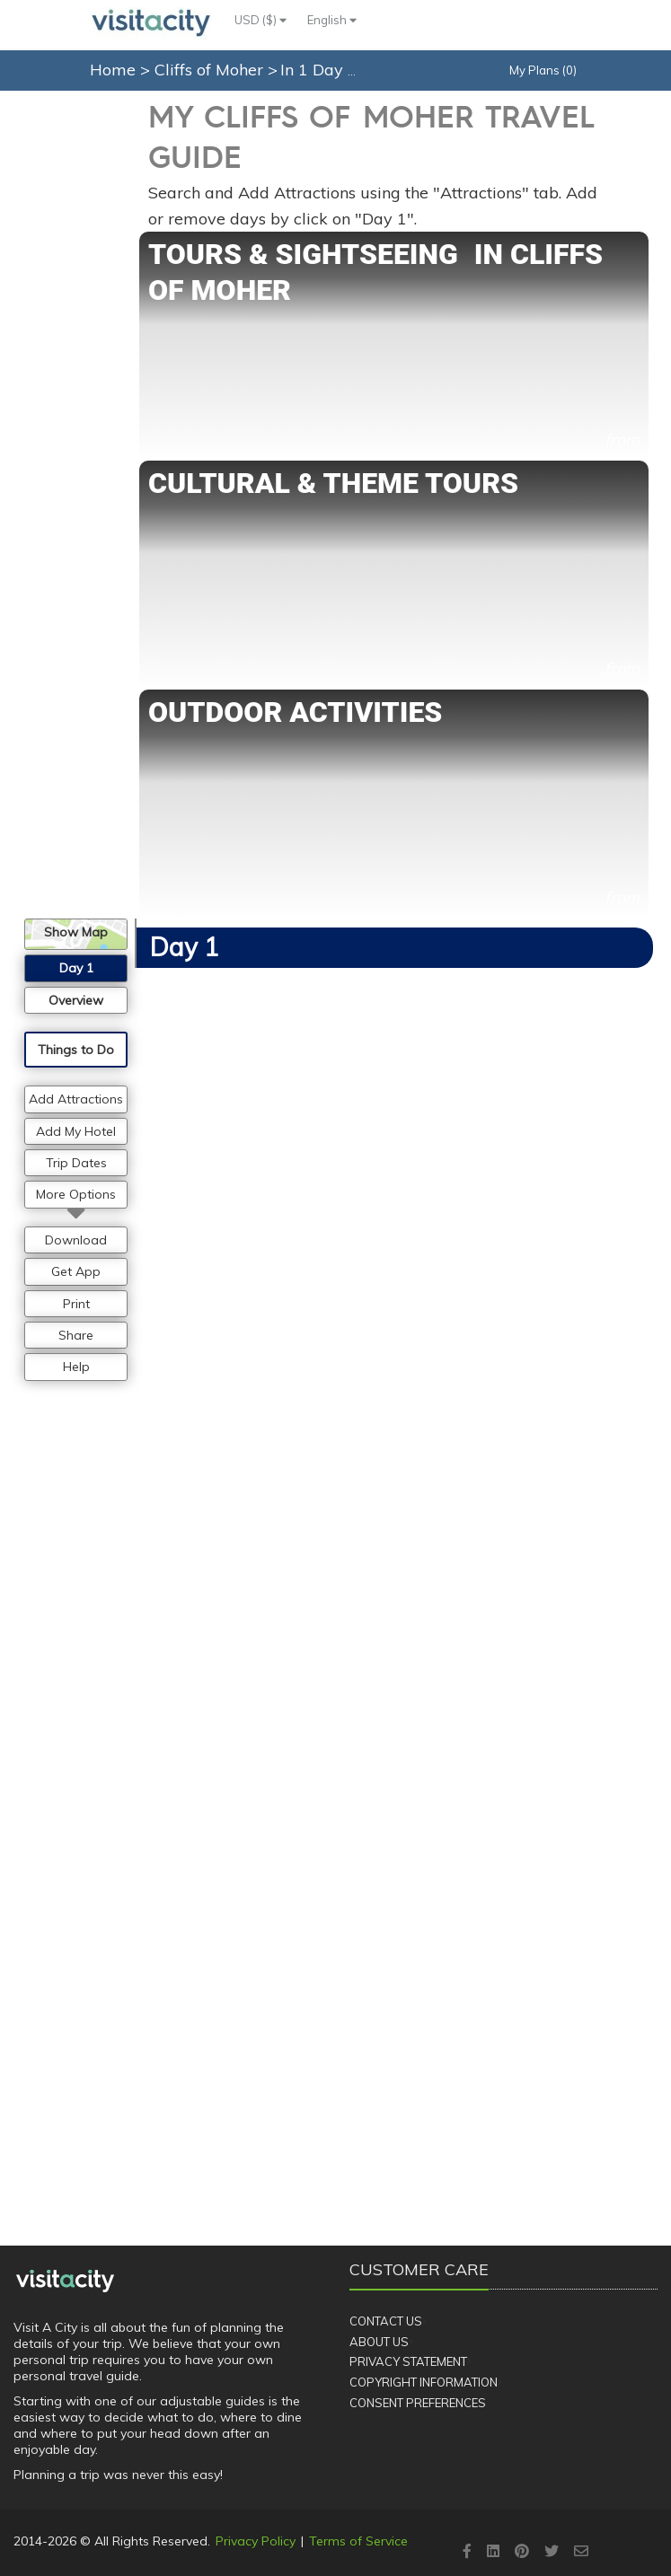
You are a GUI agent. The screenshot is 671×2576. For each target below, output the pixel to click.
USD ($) (260, 20)
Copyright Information (423, 2382)
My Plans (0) (543, 70)
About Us (379, 2341)
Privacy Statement (408, 2361)
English (332, 20)
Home (113, 69)
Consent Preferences (417, 2403)
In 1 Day (314, 69)
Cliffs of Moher (211, 69)
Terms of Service (358, 2541)
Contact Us (385, 2321)
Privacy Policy (256, 2541)
